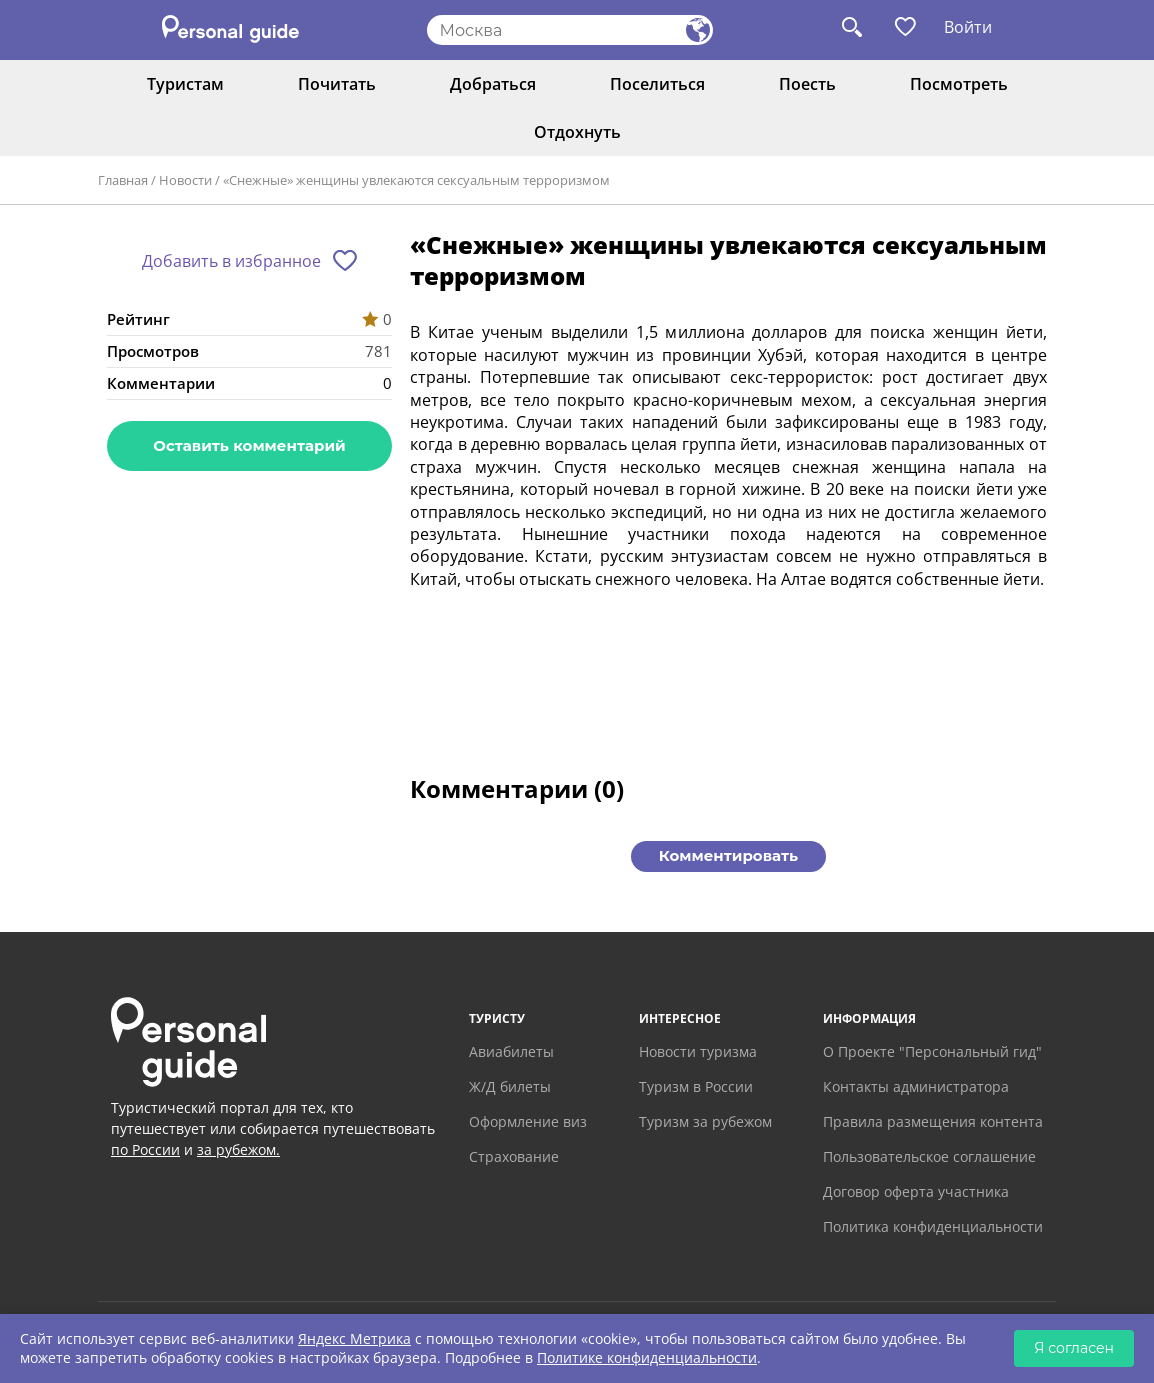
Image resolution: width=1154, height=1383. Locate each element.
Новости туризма (698, 1051)
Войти (968, 27)
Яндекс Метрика (354, 1338)
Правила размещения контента (933, 1121)
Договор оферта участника (916, 1191)
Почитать (337, 84)
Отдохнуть (577, 132)
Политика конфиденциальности (933, 1226)
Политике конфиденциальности (647, 1357)
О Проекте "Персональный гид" (932, 1051)
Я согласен (1074, 1348)
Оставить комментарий (249, 445)
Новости (185, 180)
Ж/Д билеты (510, 1086)
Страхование (514, 1156)
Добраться (493, 84)
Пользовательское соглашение (929, 1156)
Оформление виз (528, 1121)
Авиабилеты (511, 1051)
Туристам (185, 84)
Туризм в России (696, 1086)
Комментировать (728, 855)
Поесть (807, 84)
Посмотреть (959, 84)
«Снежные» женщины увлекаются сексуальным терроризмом (416, 180)
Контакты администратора (916, 1086)
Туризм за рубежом (705, 1121)
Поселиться (657, 84)
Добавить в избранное (231, 261)
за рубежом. (238, 1149)
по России (145, 1149)
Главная (123, 180)
